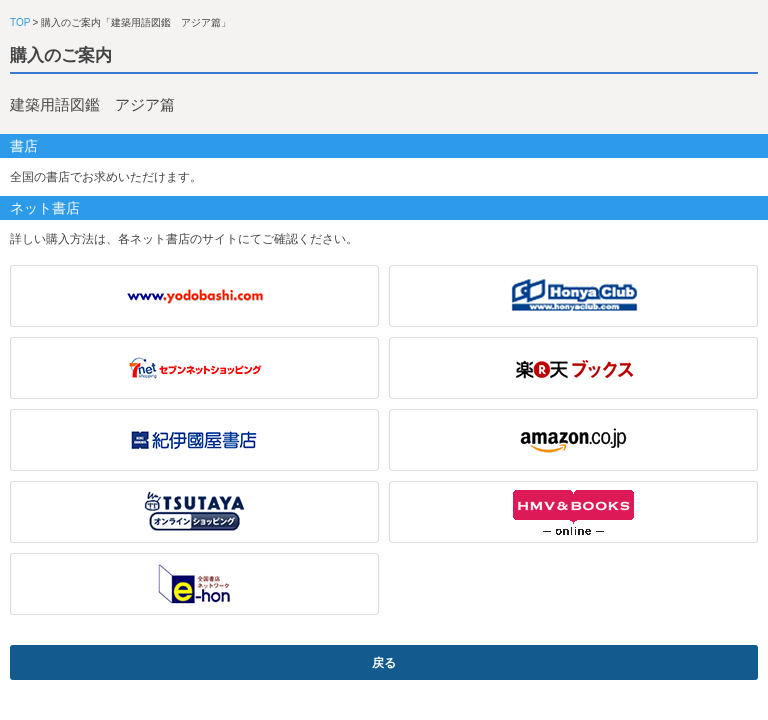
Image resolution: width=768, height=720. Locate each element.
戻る (384, 663)
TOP (20, 22)
